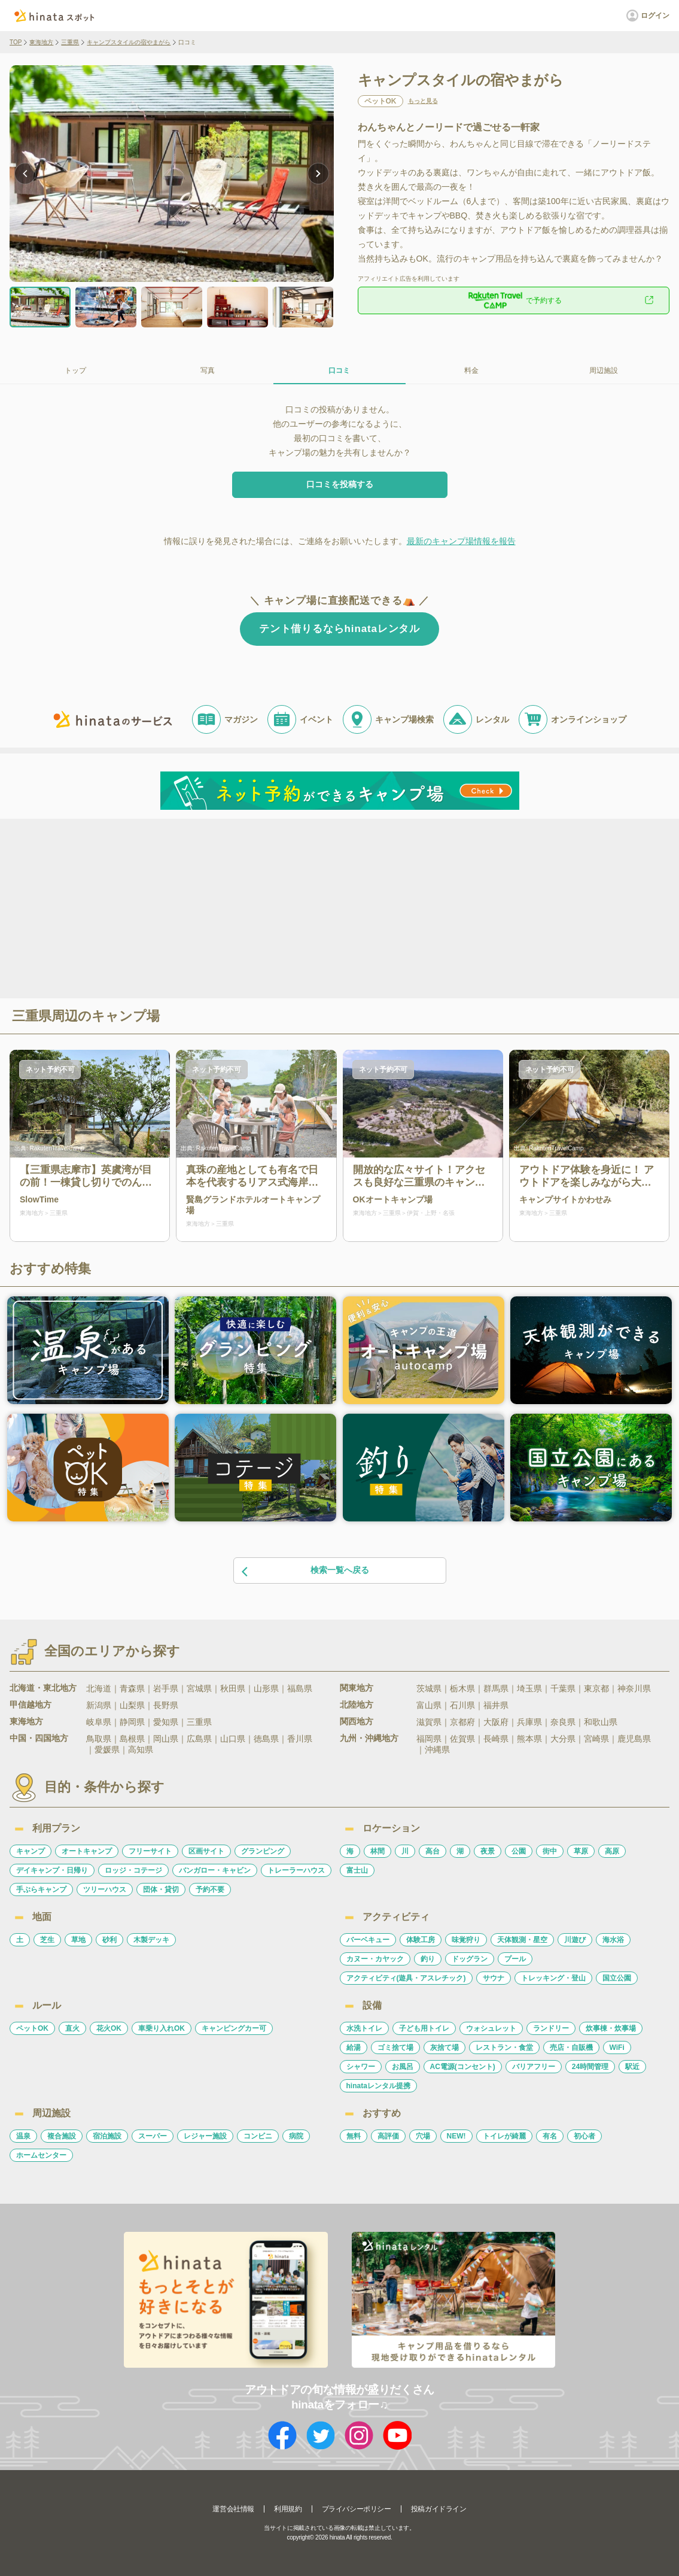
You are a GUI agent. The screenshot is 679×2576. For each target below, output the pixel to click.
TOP (16, 42)
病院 (296, 2136)
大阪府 (496, 1722)
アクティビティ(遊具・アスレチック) (406, 1978)
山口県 (232, 1738)
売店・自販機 (571, 2047)
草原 (581, 1851)
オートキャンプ (87, 1851)
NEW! (456, 2136)
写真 (207, 370)
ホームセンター (41, 2155)
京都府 (462, 1722)
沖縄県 (437, 1749)
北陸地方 (356, 1704)
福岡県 (428, 1738)
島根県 (132, 1738)
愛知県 (165, 1722)
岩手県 (165, 1688)
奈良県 (563, 1722)
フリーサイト (150, 1851)
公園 (518, 1851)
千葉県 (563, 1688)
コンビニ (257, 2136)
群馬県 (496, 1688)
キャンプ (30, 1851)
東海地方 (41, 42)
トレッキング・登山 (553, 1978)
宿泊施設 (107, 2136)
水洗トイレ (364, 2028)
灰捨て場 (444, 2047)
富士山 (357, 1870)
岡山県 (165, 1738)
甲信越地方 (30, 1704)
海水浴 (613, 1940)
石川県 (462, 1705)
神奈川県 (634, 1688)
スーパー (152, 2136)
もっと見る (423, 101)
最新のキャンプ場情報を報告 (461, 541)
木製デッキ (151, 1940)
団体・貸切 (161, 1889)
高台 (432, 1851)
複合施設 (61, 2136)
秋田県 (232, 1688)
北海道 (98, 1688)
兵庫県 (529, 1722)
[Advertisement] (236, 907)
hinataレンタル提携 (378, 2086)
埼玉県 (529, 1688)
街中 (550, 1851)
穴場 (423, 2136)
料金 (471, 370)
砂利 (109, 1940)
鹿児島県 (634, 1738)
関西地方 (356, 1721)
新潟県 (98, 1705)
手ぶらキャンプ (41, 1889)
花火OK (108, 2028)
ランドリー (551, 2028)
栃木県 (462, 1688)
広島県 (199, 1738)
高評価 (388, 2136)
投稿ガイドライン (439, 2509)
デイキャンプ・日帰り (52, 1870)
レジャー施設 (205, 2136)
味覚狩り (466, 1940)
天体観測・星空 (522, 1940)
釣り (428, 1959)
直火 (72, 2028)
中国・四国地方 (39, 1738)
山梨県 (132, 1705)
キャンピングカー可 (234, 2028)
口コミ (339, 370)
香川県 (299, 1738)
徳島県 (266, 1738)
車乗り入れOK (161, 2028)
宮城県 (199, 1688)
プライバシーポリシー (356, 2509)
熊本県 (529, 1738)
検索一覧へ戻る (304, 1570)
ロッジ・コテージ (133, 1870)
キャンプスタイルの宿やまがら (128, 42)
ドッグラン (470, 1959)
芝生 (47, 1940)
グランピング (262, 1851)
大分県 (563, 1738)
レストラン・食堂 (504, 2047)
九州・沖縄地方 (369, 1738)
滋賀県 (428, 1722)
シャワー (360, 2066)
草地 (78, 1940)
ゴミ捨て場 (395, 2047)
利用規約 (288, 2509)
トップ (75, 370)
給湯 (353, 2047)
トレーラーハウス (296, 1870)
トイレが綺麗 (504, 2136)
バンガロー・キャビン (215, 1870)
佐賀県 (462, 1738)
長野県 (165, 1705)
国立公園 (616, 1978)
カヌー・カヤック (375, 1959)
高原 (612, 1851)
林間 (377, 1851)
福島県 (299, 1688)
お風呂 (402, 2066)
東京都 (596, 1688)
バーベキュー (367, 1940)
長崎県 (496, 1738)
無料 (353, 2136)
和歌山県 (600, 1722)
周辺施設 (603, 370)
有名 (550, 2136)
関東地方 (356, 1688)
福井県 (496, 1705)
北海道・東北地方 (43, 1688)
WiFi (617, 2047)
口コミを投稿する (339, 484)
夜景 (487, 1851)
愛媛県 (107, 1749)
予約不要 (210, 1889)
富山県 (428, 1705)
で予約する (513, 300)
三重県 (70, 42)
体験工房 (420, 1940)
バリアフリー (533, 2066)
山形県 (266, 1688)
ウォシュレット (491, 2028)
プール (515, 1959)
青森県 (132, 1688)
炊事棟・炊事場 (611, 2028)
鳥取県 (98, 1738)
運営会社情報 (233, 2509)
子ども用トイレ (424, 2028)
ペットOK (32, 2028)
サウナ (493, 1978)
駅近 (632, 2066)
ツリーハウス (104, 1889)
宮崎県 (596, 1738)
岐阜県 (98, 1722)
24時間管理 (590, 2066)
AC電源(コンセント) (462, 2066)
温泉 (23, 2136)
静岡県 (132, 1722)
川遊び (575, 1940)
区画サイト (206, 1851)
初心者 (584, 2136)
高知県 (140, 1749)
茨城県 (428, 1688)
